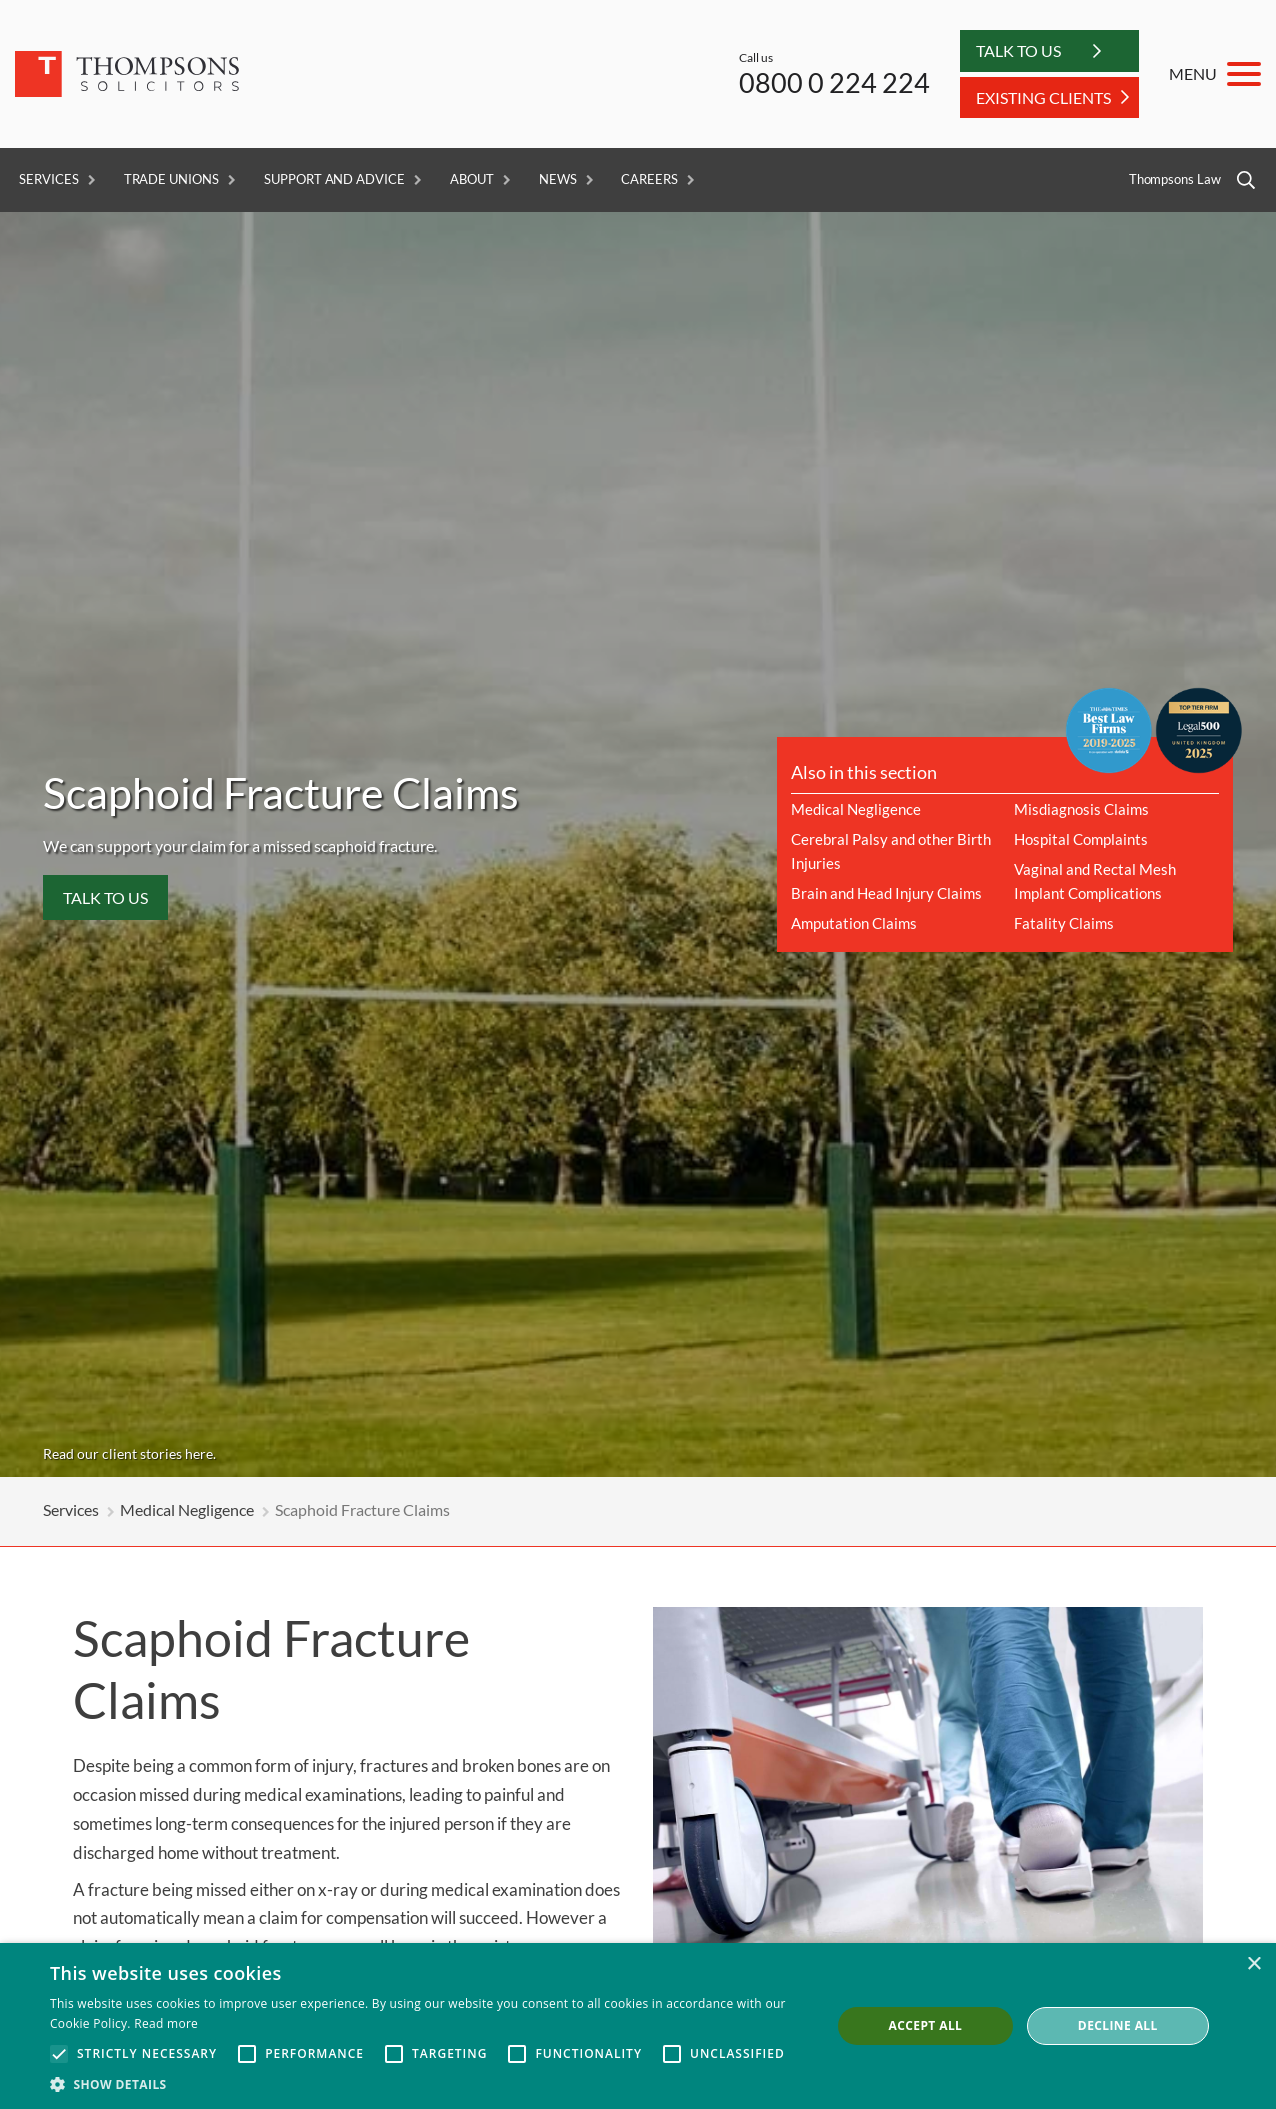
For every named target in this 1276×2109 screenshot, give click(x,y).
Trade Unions (171, 179)
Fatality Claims (1064, 923)
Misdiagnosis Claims (1081, 809)
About (472, 179)
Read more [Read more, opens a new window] (166, 2023)
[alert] (638, 2026)
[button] (429, 2084)
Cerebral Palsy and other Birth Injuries (891, 851)
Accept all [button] (926, 2025)
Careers (649, 179)
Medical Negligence (856, 809)
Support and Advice (334, 179)
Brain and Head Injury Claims (886, 893)
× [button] (1253, 1964)
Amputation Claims (854, 923)
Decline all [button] (1118, 2025)
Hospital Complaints (1081, 839)
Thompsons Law (1175, 179)
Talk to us (105, 897)
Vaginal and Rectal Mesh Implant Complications (1095, 881)
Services (49, 179)
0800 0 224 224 (834, 82)
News (558, 179)
